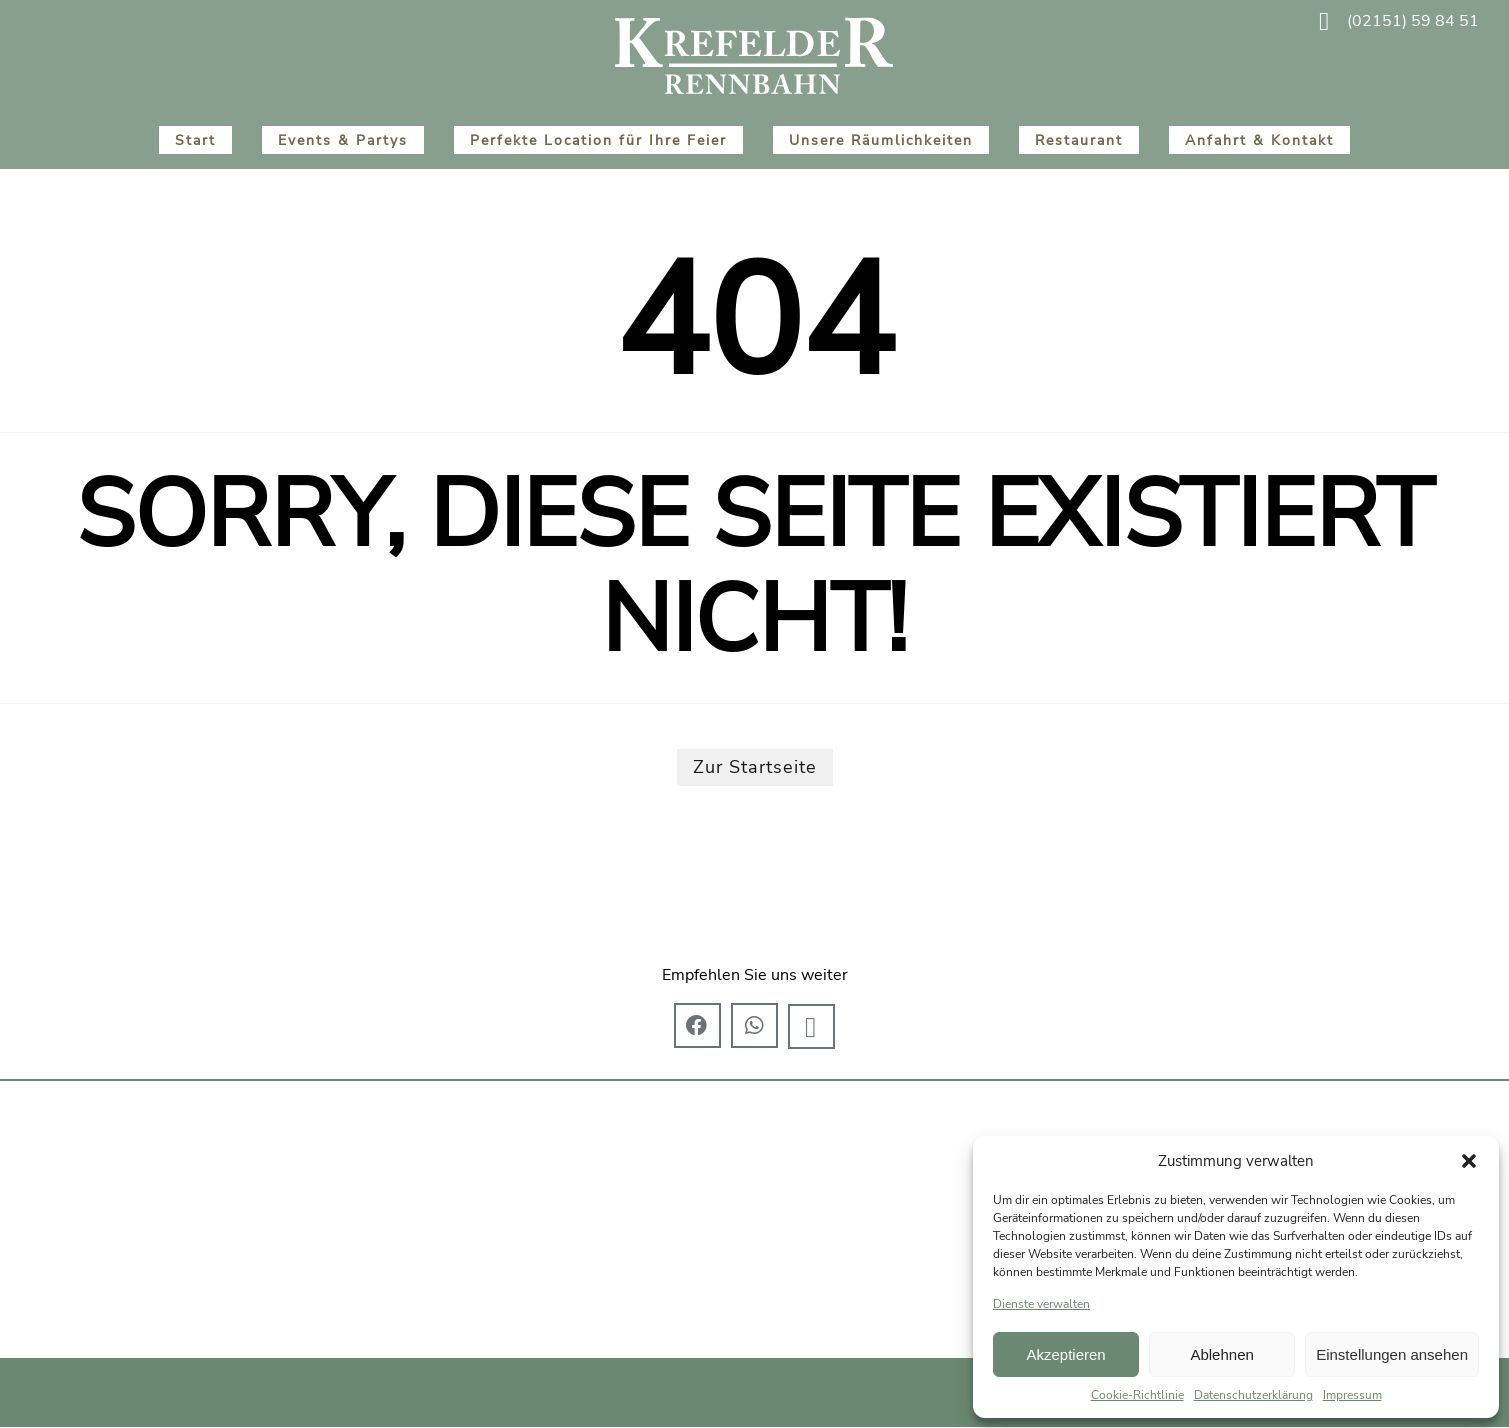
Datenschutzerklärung (1253, 1395)
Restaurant (1079, 140)
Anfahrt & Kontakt (1259, 140)
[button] (1469, 1161)
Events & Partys (343, 140)
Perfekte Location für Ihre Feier (598, 140)
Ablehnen (1221, 1354)
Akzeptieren (1065, 1354)
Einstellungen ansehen (1392, 1354)
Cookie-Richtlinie (1137, 1395)
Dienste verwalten (1041, 1304)
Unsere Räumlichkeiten (881, 140)
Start (195, 140)
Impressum (1352, 1395)
